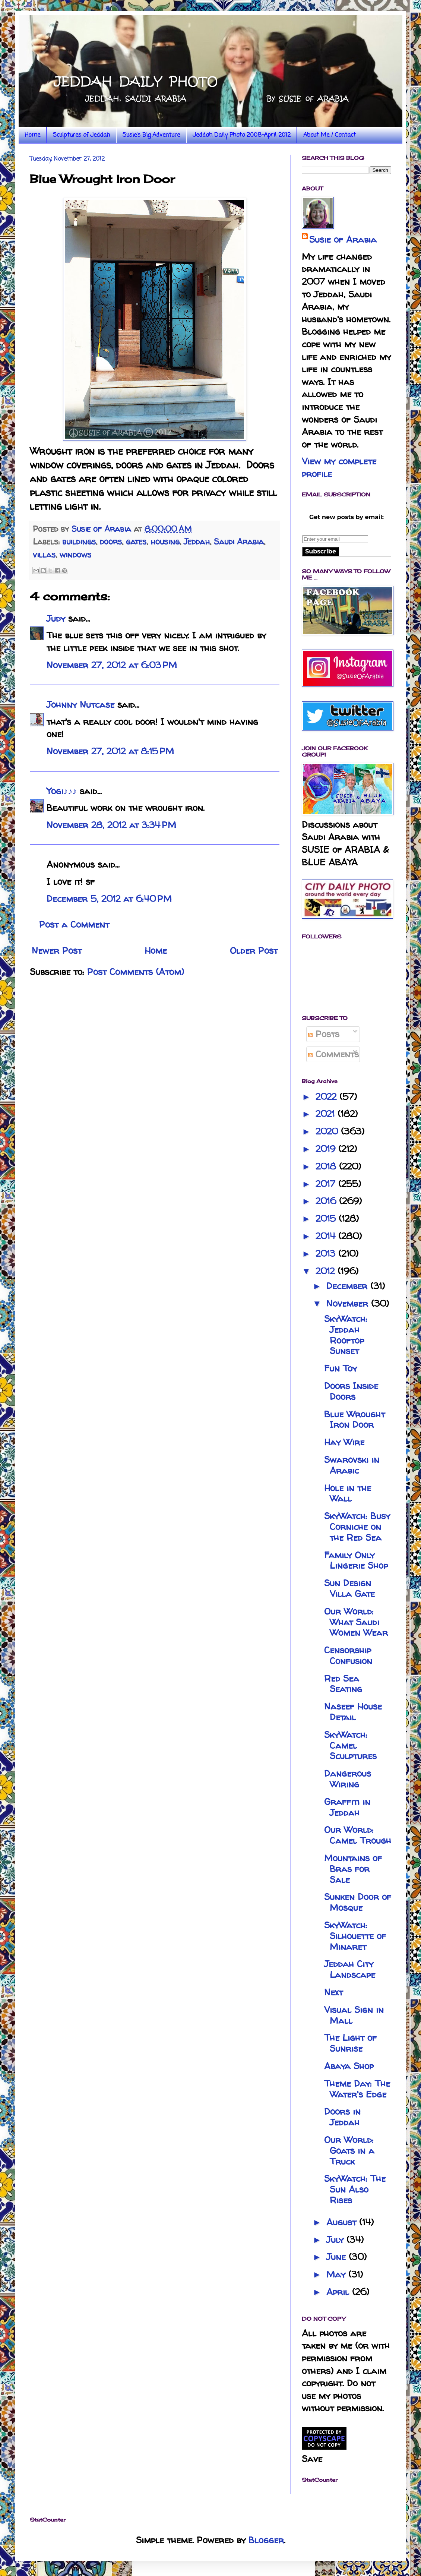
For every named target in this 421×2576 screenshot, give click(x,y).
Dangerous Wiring (347, 1778)
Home (32, 135)
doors (111, 541)
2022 (327, 1096)
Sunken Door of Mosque (357, 1902)
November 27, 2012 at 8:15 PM (110, 751)
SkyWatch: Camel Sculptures (350, 1745)
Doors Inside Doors (351, 1391)
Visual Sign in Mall (354, 2015)
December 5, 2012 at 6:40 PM (109, 899)
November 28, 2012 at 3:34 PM (111, 825)
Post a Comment (74, 924)
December (348, 1286)
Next (333, 1992)
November (348, 1303)
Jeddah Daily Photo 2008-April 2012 (242, 135)
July (336, 2240)
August (342, 2222)
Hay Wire (344, 1442)
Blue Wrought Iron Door (354, 1419)
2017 (327, 1184)
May (337, 2274)
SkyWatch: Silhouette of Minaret (355, 1936)
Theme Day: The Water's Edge (357, 2088)
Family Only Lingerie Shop (356, 1560)
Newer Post (57, 950)
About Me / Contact (329, 135)
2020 (328, 1131)
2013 (327, 1253)
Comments (333, 1054)
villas (44, 554)
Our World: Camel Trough (357, 1835)
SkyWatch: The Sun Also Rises (355, 2189)
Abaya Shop (349, 2066)
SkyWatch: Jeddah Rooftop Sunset (345, 1335)
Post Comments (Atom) (135, 972)
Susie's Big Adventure (151, 135)
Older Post (254, 950)
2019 (327, 1149)
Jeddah (197, 541)
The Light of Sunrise (350, 2043)
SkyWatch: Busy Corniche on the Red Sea (357, 1527)
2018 (327, 1166)
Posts (323, 1034)
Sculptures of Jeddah (81, 135)
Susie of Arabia (343, 239)
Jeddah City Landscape (349, 1969)
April (339, 2292)
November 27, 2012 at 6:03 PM (112, 665)
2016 (327, 1201)
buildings (79, 541)
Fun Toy (340, 1368)
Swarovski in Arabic (351, 1465)
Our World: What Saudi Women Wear (356, 1622)
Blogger (266, 2540)
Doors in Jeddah (342, 2116)
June (337, 2257)
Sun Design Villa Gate (349, 1588)
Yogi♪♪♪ (62, 791)
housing (165, 541)
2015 (327, 1218)
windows (75, 554)
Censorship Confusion (348, 1655)
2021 (327, 1114)
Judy (56, 618)
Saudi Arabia (239, 541)
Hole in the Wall (347, 1493)
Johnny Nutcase (80, 704)
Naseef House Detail (353, 1711)
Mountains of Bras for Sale (353, 1869)
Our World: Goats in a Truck (349, 2151)
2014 (327, 1236)
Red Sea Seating (343, 1683)
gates (136, 541)
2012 (327, 1271)
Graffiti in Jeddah (347, 1807)
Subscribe (320, 551)
